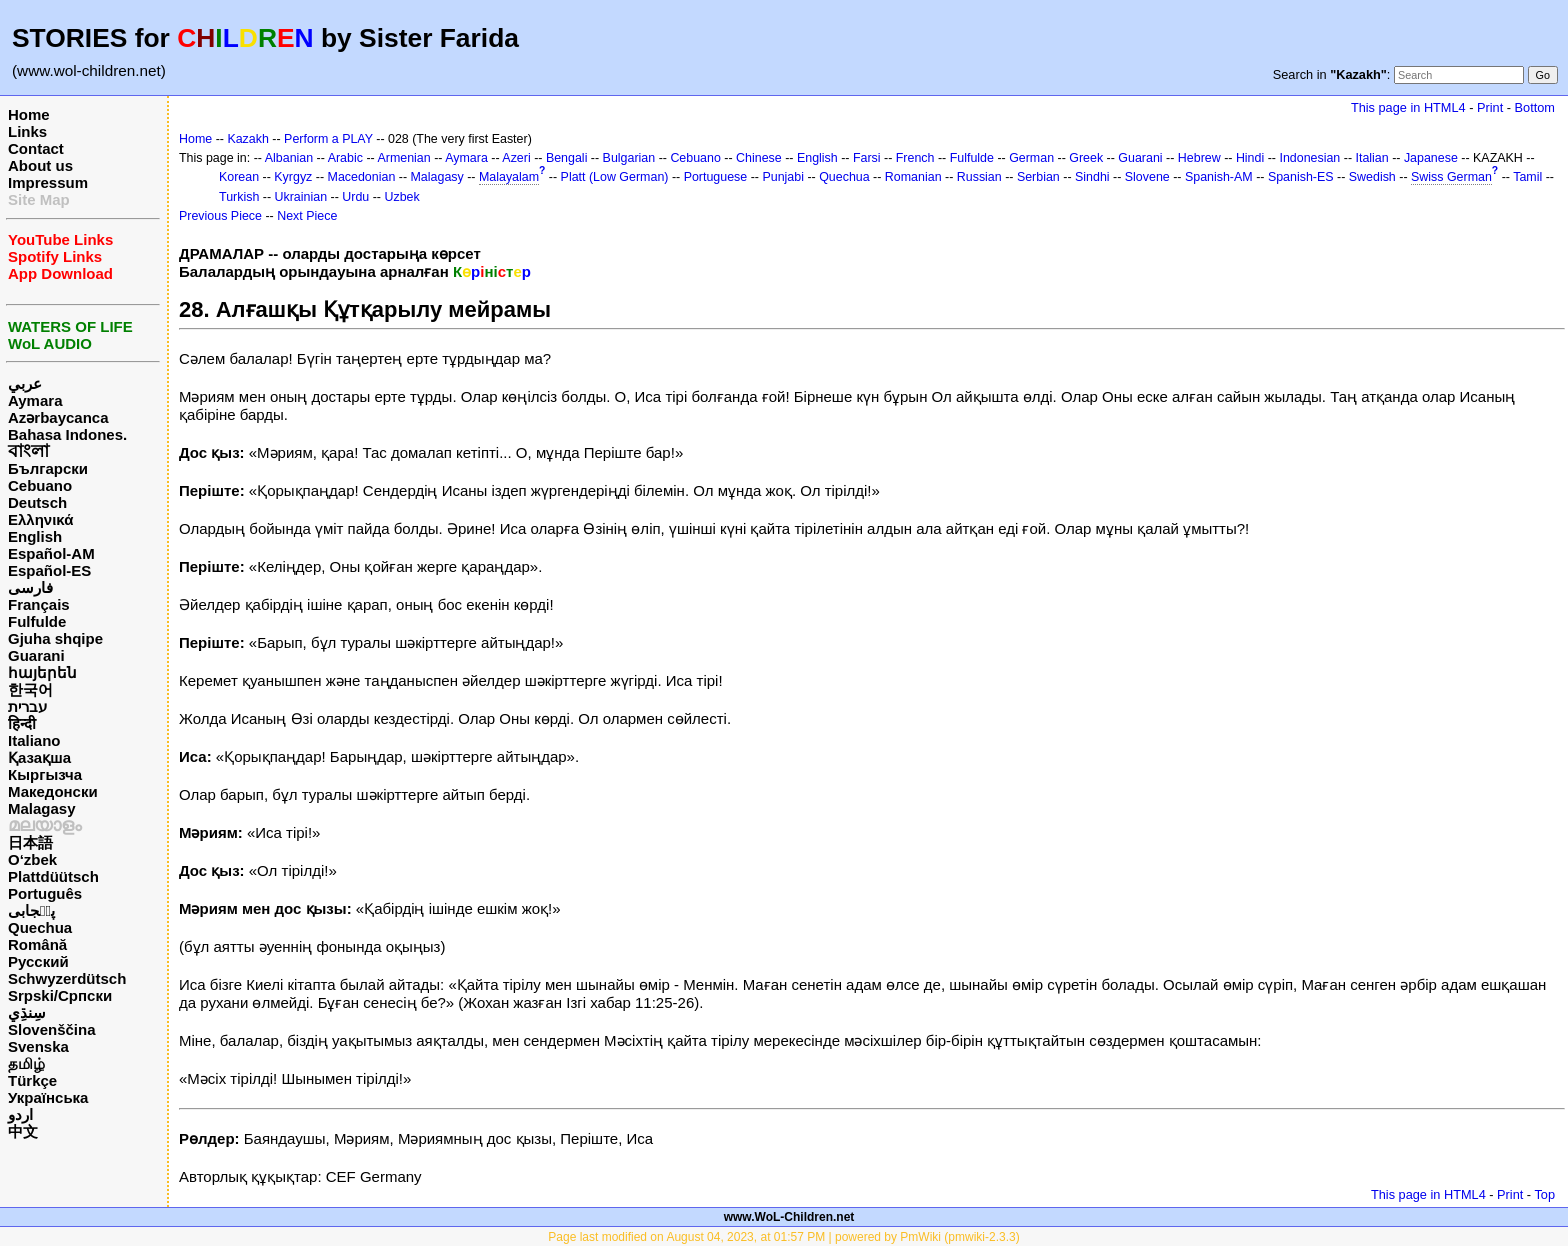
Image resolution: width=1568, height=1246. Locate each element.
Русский (38, 961)
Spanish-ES (1301, 177)
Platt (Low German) (615, 177)
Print (1490, 107)
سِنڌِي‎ (27, 1012)
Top (1544, 1194)
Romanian (913, 177)
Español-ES (49, 570)
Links (27, 131)
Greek (1086, 158)
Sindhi (1092, 177)
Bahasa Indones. (67, 434)
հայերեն (42, 672)
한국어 (30, 689)
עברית (27, 706)
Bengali (567, 158)
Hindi (1250, 158)
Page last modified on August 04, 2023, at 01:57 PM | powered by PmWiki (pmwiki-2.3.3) (783, 1237)
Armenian (403, 158)
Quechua (40, 927)
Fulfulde (37, 621)
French (915, 158)
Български (48, 468)
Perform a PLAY (328, 139)
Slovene (1147, 177)
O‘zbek (32, 859)
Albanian (289, 158)
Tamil (1527, 177)
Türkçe (32, 1080)
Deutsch (37, 502)
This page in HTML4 (1408, 107)
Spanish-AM (1219, 177)
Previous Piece (220, 216)
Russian (979, 177)
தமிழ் (26, 1063)
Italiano (34, 740)
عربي (25, 383)
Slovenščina (52, 1029)
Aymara (35, 400)
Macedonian (362, 177)
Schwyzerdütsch (67, 978)
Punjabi (783, 177)
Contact (36, 148)
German (1031, 158)
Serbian (1038, 177)
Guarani (36, 655)
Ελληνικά (40, 519)
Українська (48, 1097)
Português (45, 893)
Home (29, 114)
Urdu (355, 197)
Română (37, 944)
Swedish (1372, 177)
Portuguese (716, 177)
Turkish (239, 197)
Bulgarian (629, 158)
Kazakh (248, 139)
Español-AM (51, 553)
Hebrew (1199, 158)
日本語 (30, 842)
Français (39, 604)
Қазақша (39, 757)
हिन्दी (22, 723)
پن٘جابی (31, 910)
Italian (1371, 158)
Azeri (516, 158)
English (35, 536)
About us (40, 165)
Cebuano (40, 485)
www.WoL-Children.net (789, 1217)
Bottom (1535, 107)
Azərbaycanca (58, 417)
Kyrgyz (293, 177)
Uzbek (401, 197)
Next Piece (307, 216)
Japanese (1431, 158)
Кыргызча (45, 774)
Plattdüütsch (53, 876)
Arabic (345, 158)
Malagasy (42, 808)
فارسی (30, 587)
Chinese (759, 158)
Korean (239, 177)
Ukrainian (301, 197)
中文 (23, 1131)
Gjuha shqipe (55, 638)
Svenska (38, 1046)
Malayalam (509, 177)
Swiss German (1451, 177)
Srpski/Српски (60, 995)
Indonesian (1309, 158)
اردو (20, 1114)
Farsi (867, 158)
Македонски (53, 791)
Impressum (48, 182)
